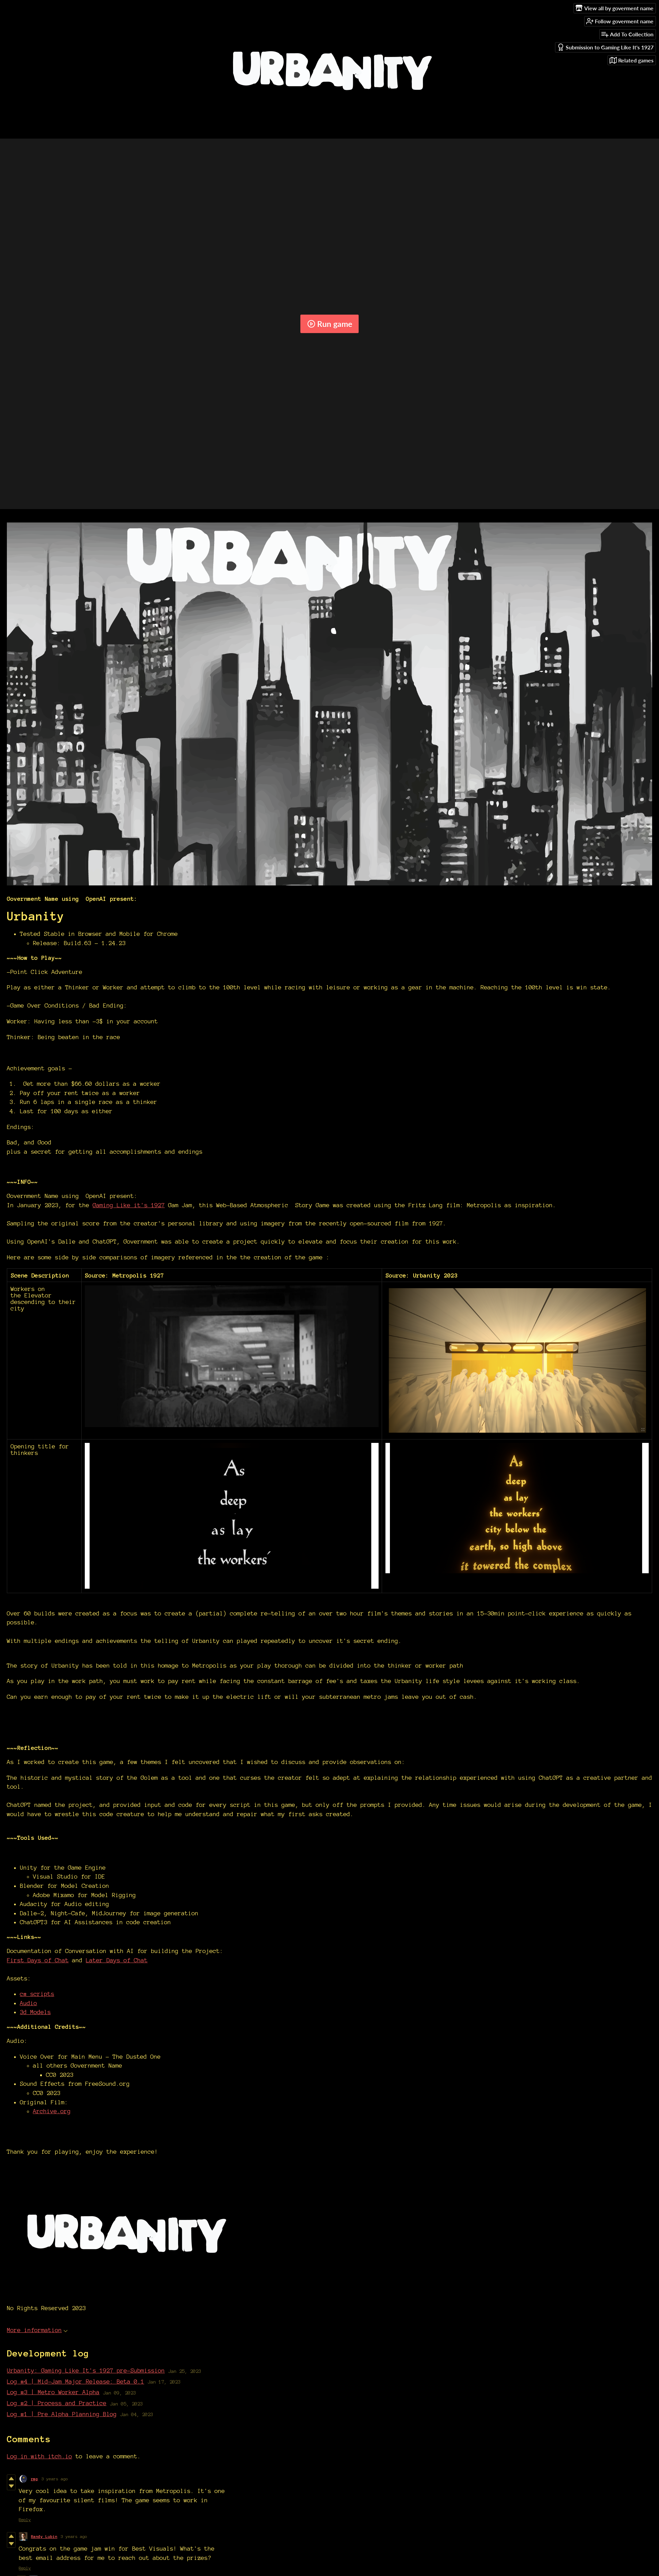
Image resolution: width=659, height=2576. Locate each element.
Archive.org (52, 2111)
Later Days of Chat (117, 1960)
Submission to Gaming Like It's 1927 (605, 47)
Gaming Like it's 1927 (129, 1205)
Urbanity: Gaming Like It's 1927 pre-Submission (86, 2370)
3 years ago (55, 2479)
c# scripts (37, 1993)
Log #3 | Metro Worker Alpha (53, 2392)
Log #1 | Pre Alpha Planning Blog (62, 2414)
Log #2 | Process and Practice (56, 2403)
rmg (34, 2479)
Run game (329, 324)
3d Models (35, 2012)
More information (37, 2330)
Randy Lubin (44, 2536)
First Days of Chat (38, 1960)
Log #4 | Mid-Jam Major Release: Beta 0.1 (75, 2381)
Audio (28, 2003)
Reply (25, 2519)
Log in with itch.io (39, 2456)
